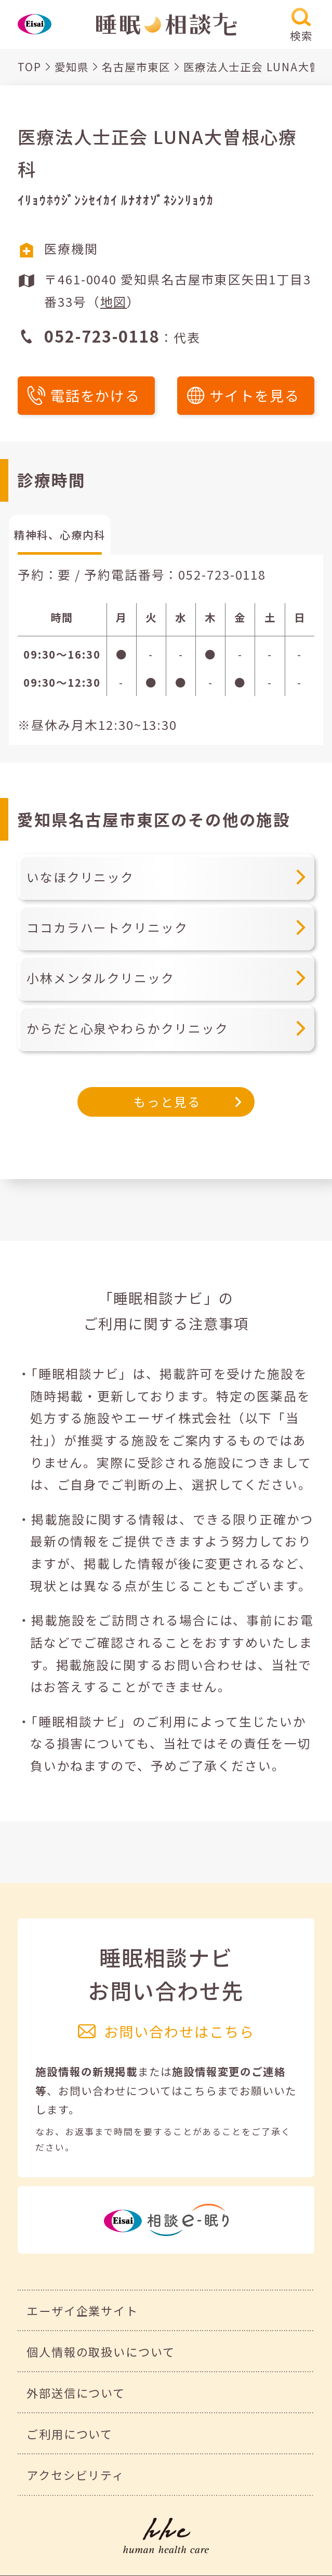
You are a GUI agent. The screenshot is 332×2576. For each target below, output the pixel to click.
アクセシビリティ (75, 2474)
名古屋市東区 (136, 66)
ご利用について (69, 2433)
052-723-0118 (222, 574)
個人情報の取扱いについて (100, 2351)
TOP (30, 66)
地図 (113, 301)
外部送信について (75, 2392)
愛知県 (72, 66)
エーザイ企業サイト (82, 2310)
